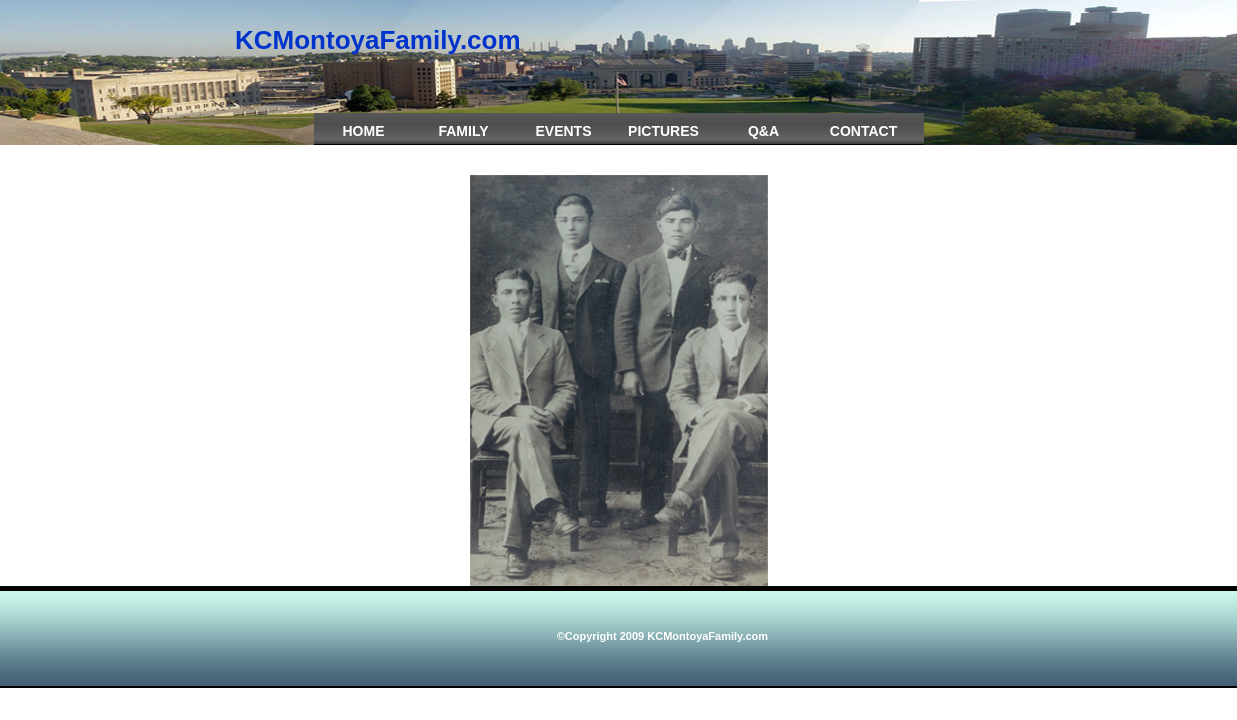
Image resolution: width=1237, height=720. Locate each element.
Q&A (763, 131)
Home (364, 131)
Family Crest (463, 141)
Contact (863, 131)
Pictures (663, 131)
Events (563, 131)
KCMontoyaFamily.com (378, 40)
